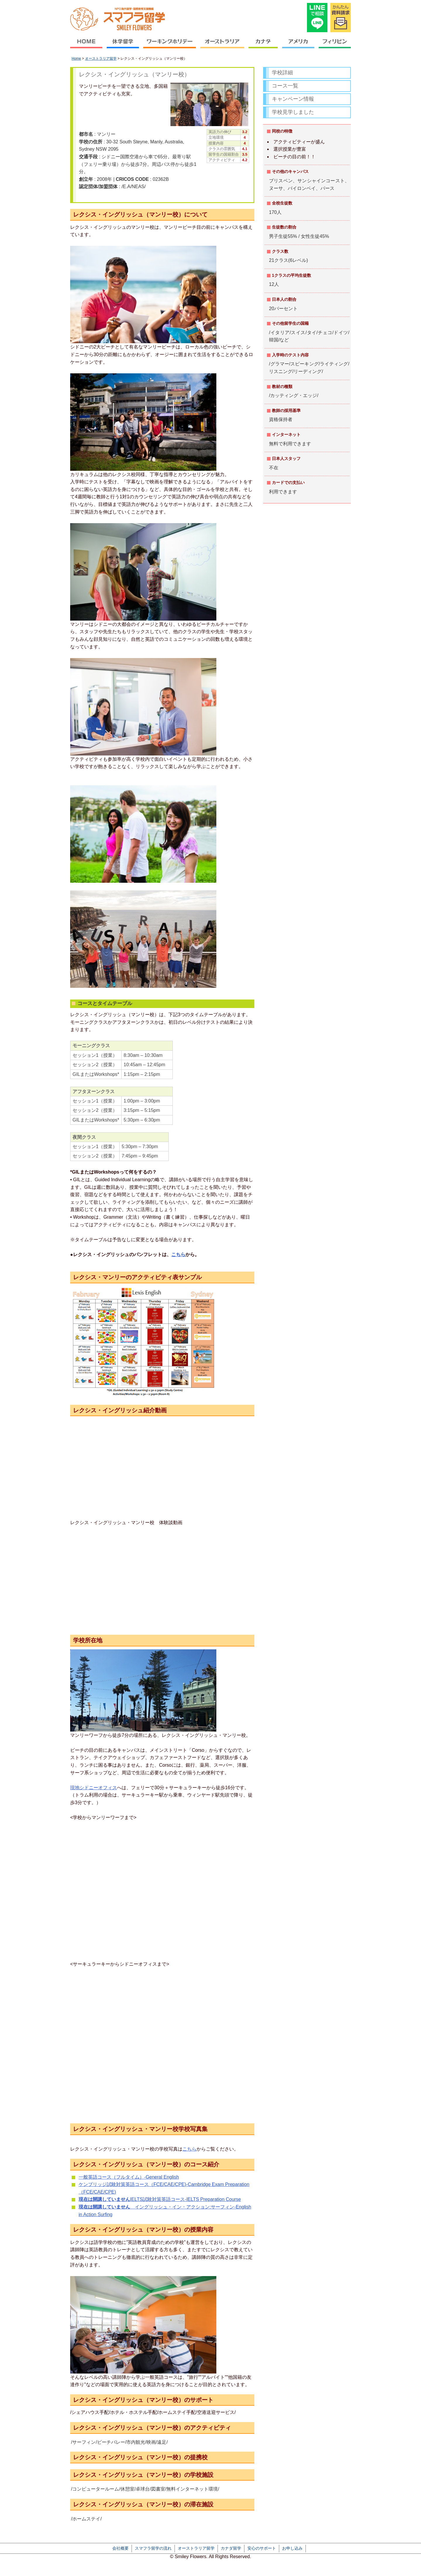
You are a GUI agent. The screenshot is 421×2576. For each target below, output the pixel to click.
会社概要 (120, 2548)
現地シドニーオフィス (93, 1787)
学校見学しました (293, 112)
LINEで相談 (317, 17)
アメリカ (298, 45)
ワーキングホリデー (169, 45)
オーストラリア (222, 45)
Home (76, 58)
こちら (178, 1254)
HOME (87, 45)
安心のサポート (261, 2548)
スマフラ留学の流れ (153, 2548)
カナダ (263, 45)
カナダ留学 (231, 2548)
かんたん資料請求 (340, 17)
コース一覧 (285, 86)
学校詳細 (282, 72)
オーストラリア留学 (101, 58)
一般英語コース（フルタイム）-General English (129, 2177)
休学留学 (123, 45)
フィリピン (334, 45)
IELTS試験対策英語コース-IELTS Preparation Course (160, 2199)
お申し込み (292, 2548)
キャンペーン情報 (293, 99)
